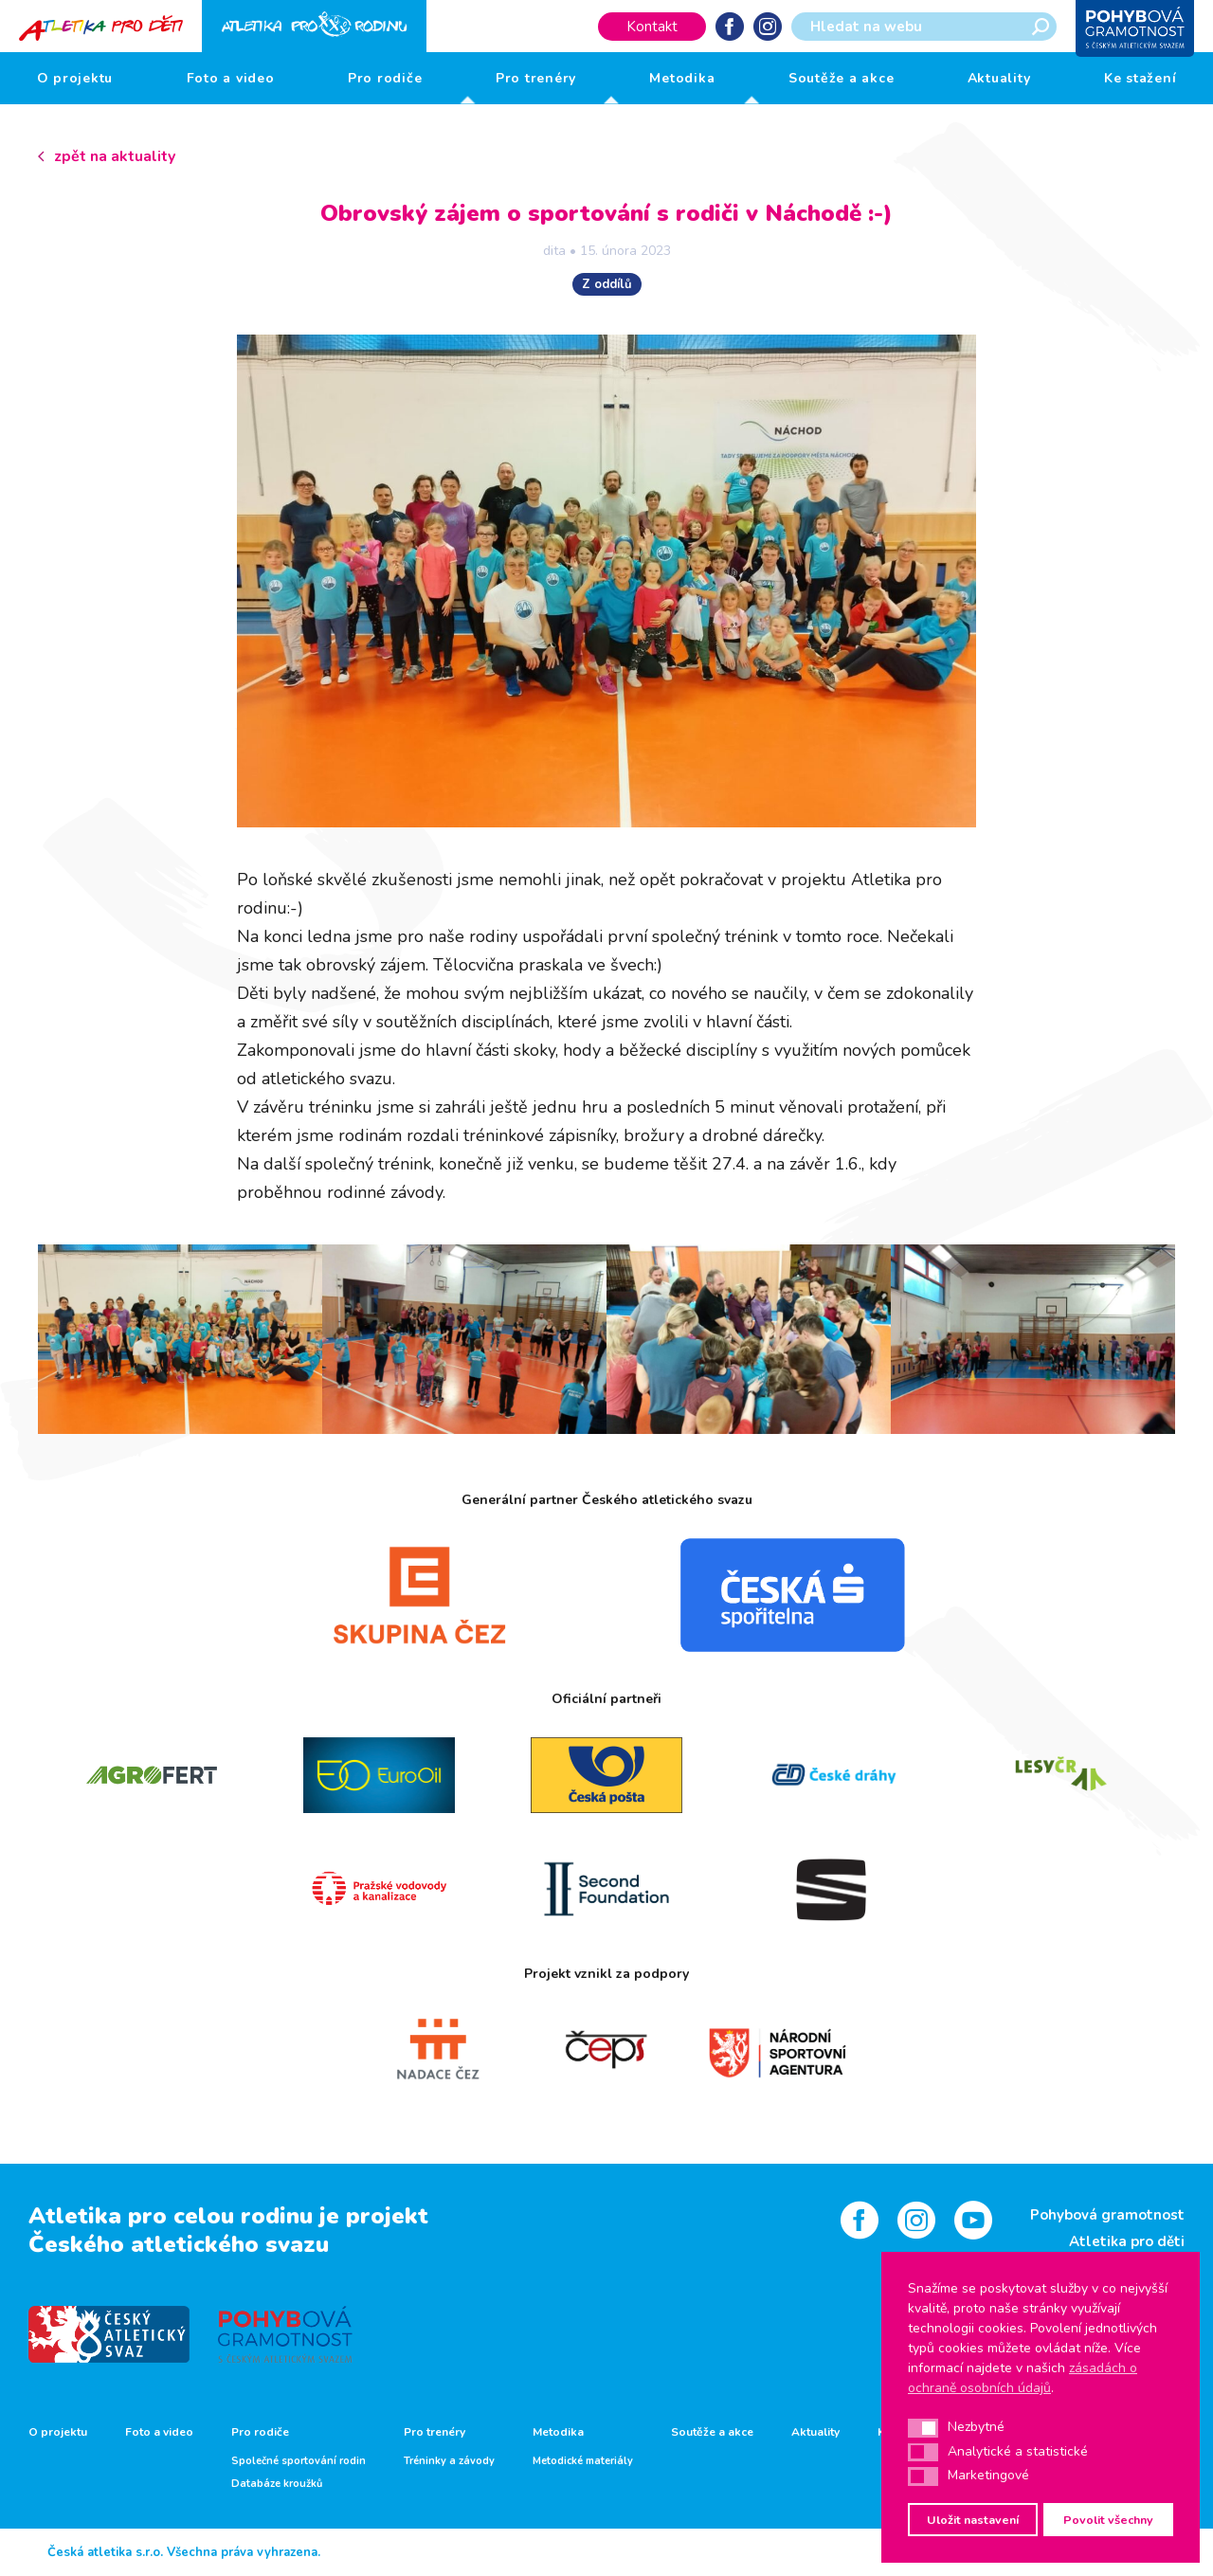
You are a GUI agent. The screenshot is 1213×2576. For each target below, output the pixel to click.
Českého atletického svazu (178, 2244)
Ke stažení (1140, 78)
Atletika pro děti (1127, 2241)
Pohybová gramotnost (1107, 2214)
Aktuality (999, 78)
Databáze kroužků (276, 2484)
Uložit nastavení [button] (973, 2520)
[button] (923, 2428)
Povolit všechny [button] (1108, 2520)
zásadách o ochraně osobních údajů (1022, 2378)
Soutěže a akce (841, 78)
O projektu (75, 78)
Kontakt (652, 26)
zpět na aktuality (114, 156)
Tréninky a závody (449, 2461)
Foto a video (231, 78)
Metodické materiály (583, 2461)
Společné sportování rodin (298, 2461)
